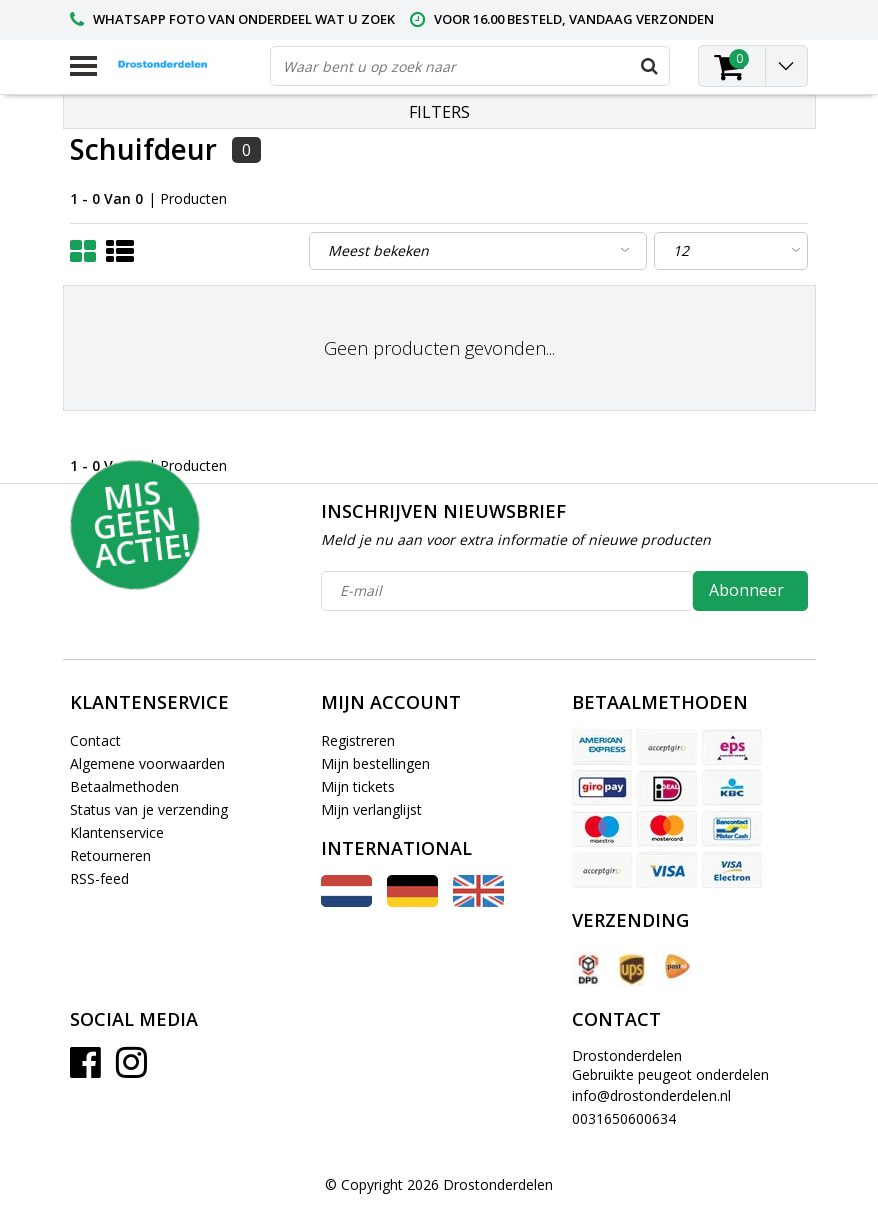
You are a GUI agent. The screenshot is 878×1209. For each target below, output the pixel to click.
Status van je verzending (149, 809)
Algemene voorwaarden (147, 763)
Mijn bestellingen (375, 763)
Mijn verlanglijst (371, 809)
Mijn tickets (358, 786)
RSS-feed (99, 878)
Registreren (358, 740)
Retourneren (110, 855)
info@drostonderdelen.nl (651, 1095)
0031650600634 (624, 1118)
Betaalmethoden (124, 786)
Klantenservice (117, 832)
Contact (95, 740)
